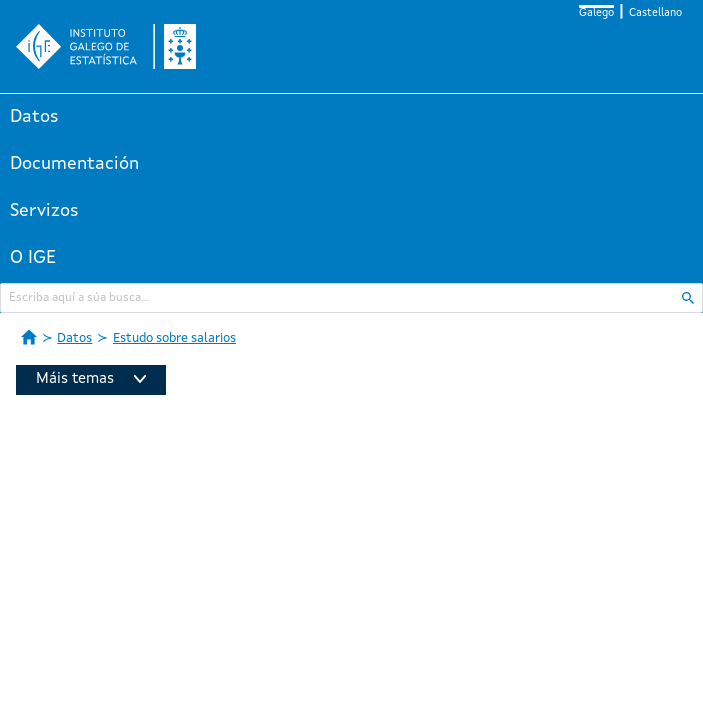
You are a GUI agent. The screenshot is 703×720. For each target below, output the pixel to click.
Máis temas (91, 379)
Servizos (44, 211)
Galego (596, 13)
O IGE (33, 258)
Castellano (655, 13)
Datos (34, 117)
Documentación (74, 164)
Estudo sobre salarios (174, 338)
